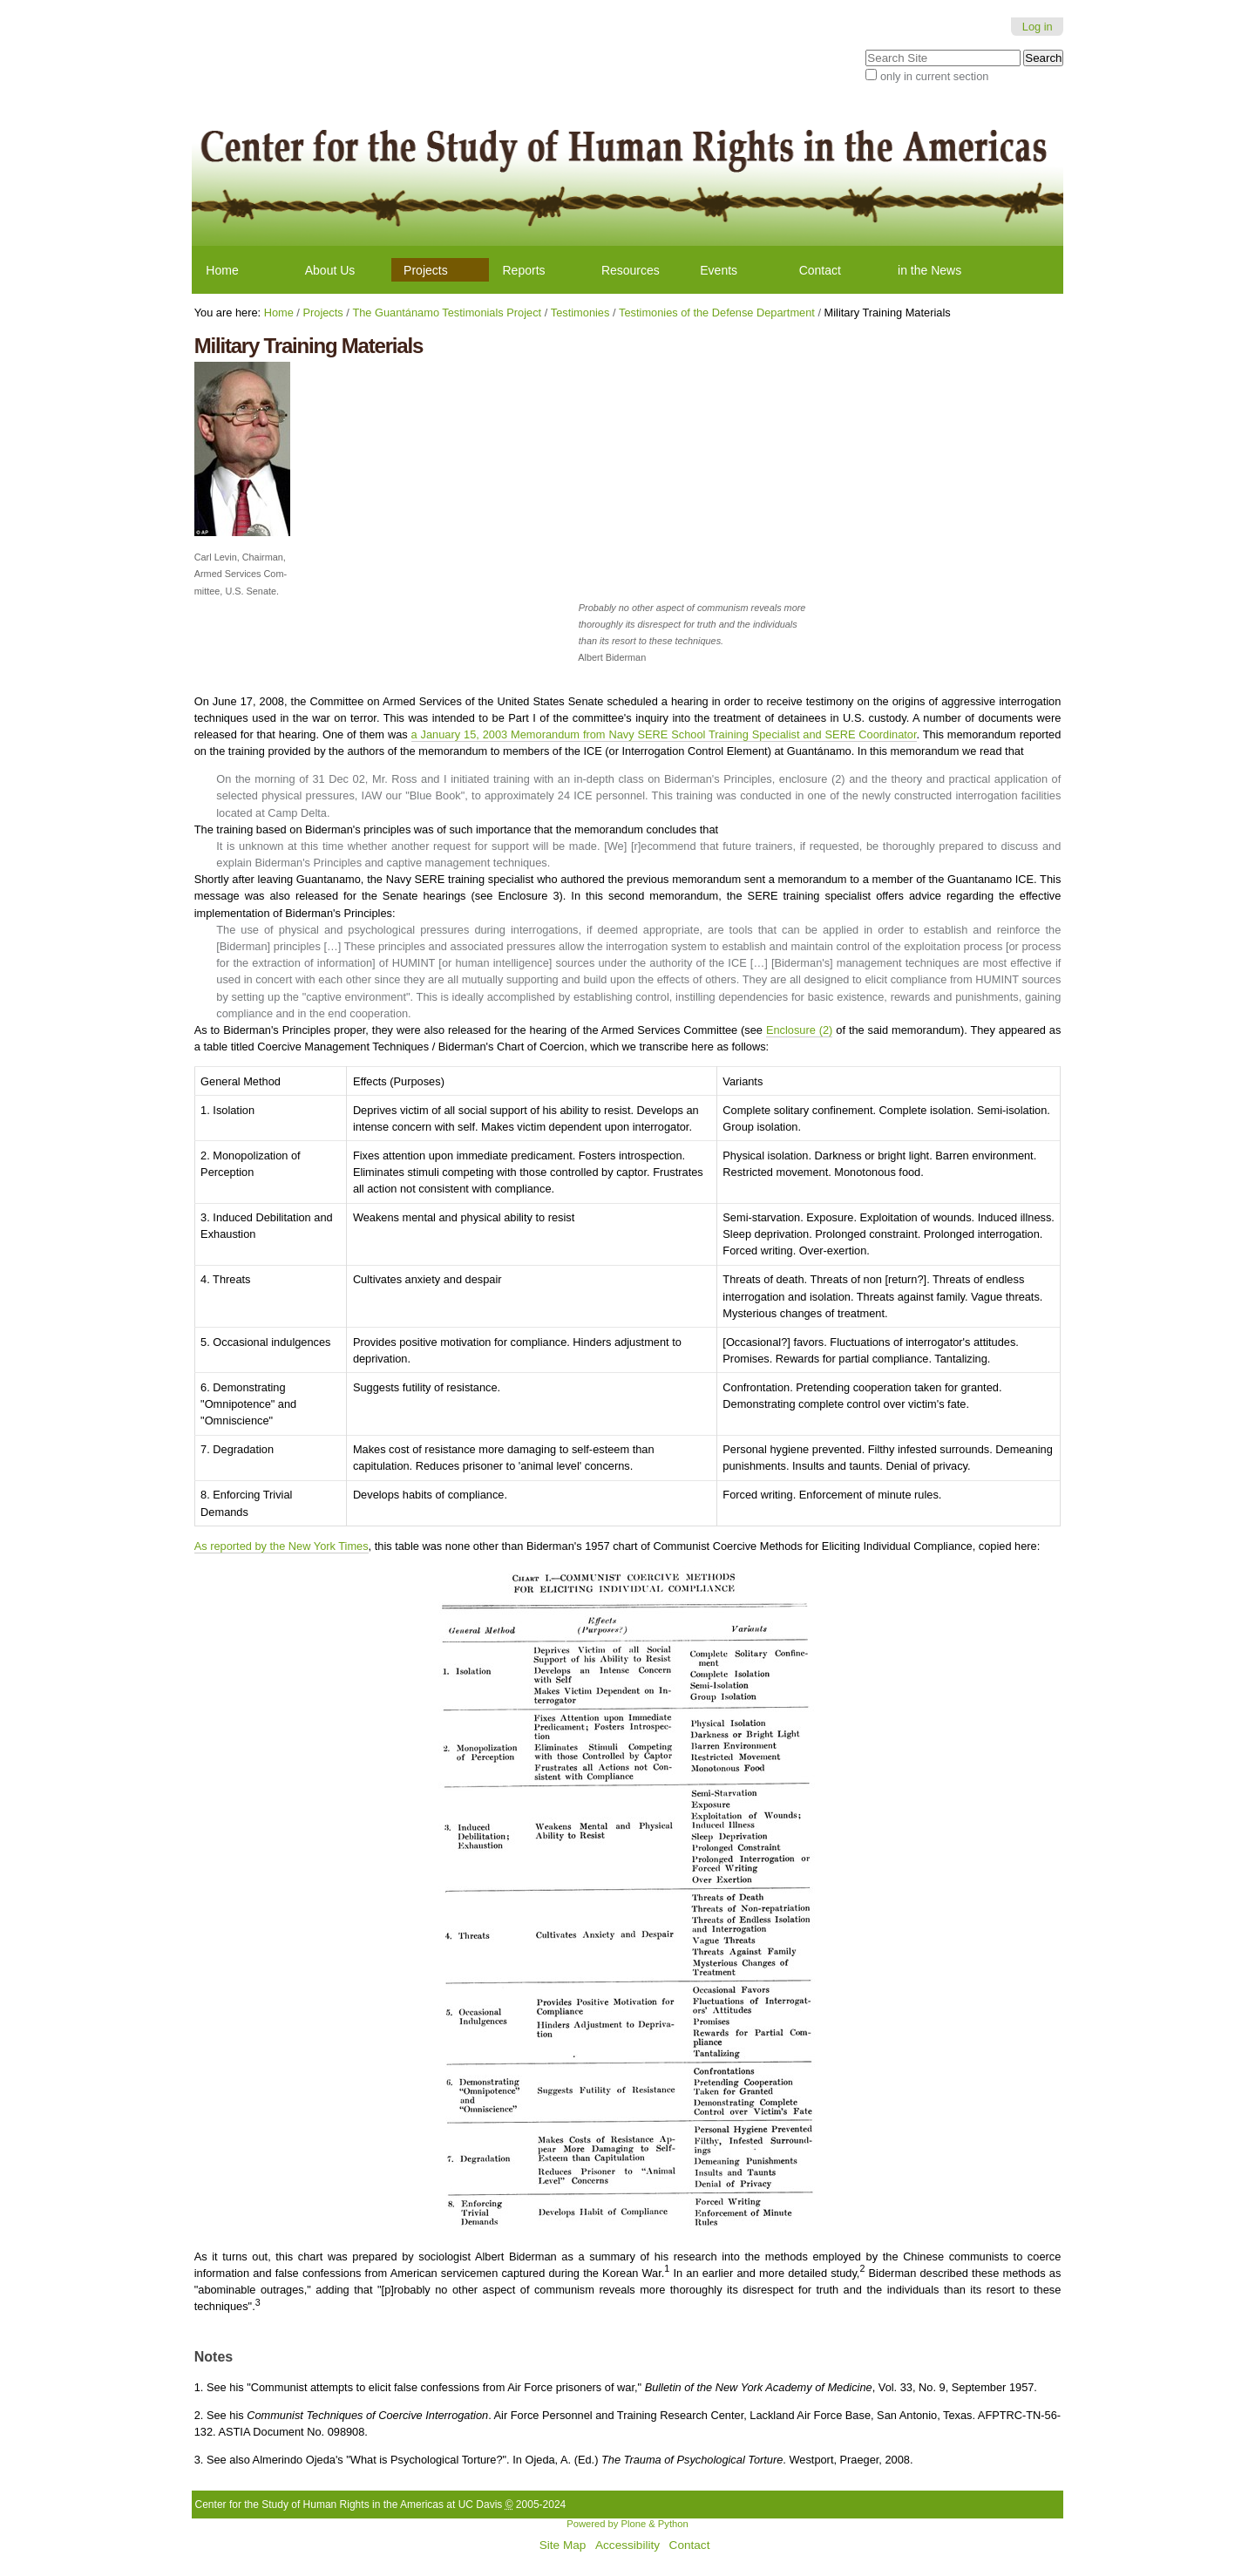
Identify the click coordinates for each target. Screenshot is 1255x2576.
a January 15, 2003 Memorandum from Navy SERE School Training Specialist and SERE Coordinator (664, 734)
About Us (330, 270)
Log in (1037, 26)
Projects (426, 270)
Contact (820, 270)
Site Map (563, 2545)
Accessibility (627, 2545)
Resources (630, 270)
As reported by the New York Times (281, 1546)
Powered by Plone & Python (627, 2523)
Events (718, 270)
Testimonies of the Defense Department (717, 312)
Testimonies (580, 312)
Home (222, 270)
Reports (524, 270)
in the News (929, 270)
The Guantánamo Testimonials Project (446, 312)
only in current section (934, 76)
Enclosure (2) (799, 1030)
